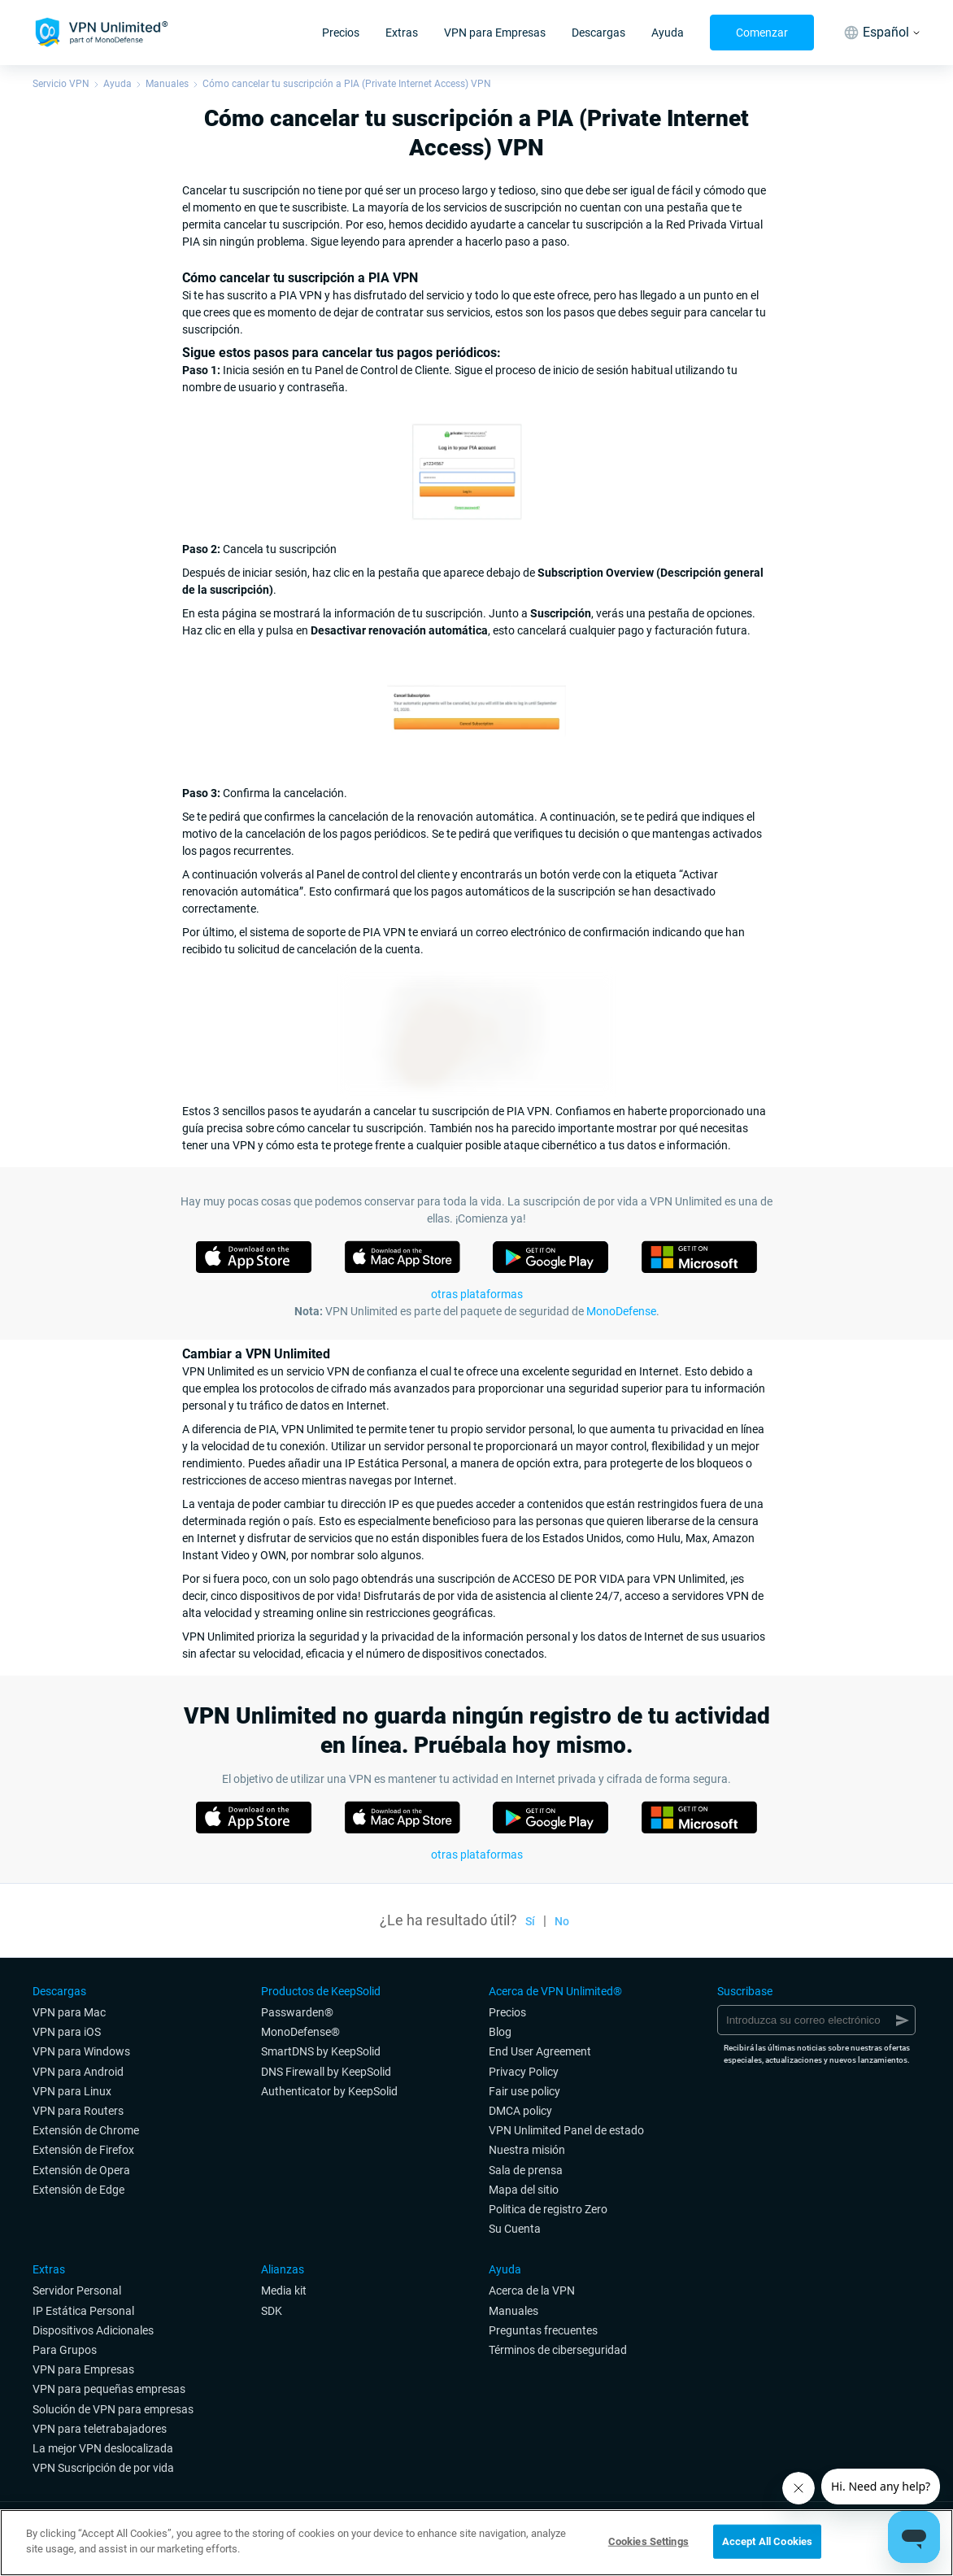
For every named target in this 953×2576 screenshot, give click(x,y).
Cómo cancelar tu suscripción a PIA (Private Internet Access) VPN (346, 83)
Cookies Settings (648, 2541)
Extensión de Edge (78, 2189)
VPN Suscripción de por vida (103, 2467)
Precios (340, 32)
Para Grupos (65, 2349)
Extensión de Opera (81, 2170)
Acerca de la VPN (532, 2290)
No (562, 1921)
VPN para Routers (78, 2110)
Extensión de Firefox (83, 2149)
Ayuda (667, 32)
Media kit (284, 2290)
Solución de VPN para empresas (113, 2409)
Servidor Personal (77, 2290)
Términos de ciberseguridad (558, 2349)
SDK (271, 2310)
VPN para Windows (81, 2051)
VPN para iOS (67, 2031)
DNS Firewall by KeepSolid (326, 2071)
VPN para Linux (72, 2091)
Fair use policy (524, 2091)
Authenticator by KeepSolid (329, 2091)
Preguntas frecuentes (543, 2330)
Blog (500, 2031)
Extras (401, 32)
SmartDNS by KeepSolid (321, 2051)
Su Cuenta (515, 2228)
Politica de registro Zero (548, 2209)
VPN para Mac (69, 2012)
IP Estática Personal (83, 2310)
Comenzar (762, 32)
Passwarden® (297, 2012)
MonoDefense (621, 1311)
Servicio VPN (61, 83)
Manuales (167, 83)
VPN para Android (78, 2071)
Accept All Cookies (767, 2541)
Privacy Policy (524, 2071)
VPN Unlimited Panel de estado (566, 2130)
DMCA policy (520, 2110)
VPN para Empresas (495, 32)
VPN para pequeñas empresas (109, 2388)
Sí (530, 1921)
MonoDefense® (300, 2031)
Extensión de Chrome (86, 2130)
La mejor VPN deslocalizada (103, 2448)
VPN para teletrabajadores (100, 2428)
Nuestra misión (527, 2149)
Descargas (598, 32)
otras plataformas (477, 1294)
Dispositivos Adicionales (93, 2330)
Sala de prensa (526, 2170)
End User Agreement (540, 2051)
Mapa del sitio (524, 2189)
